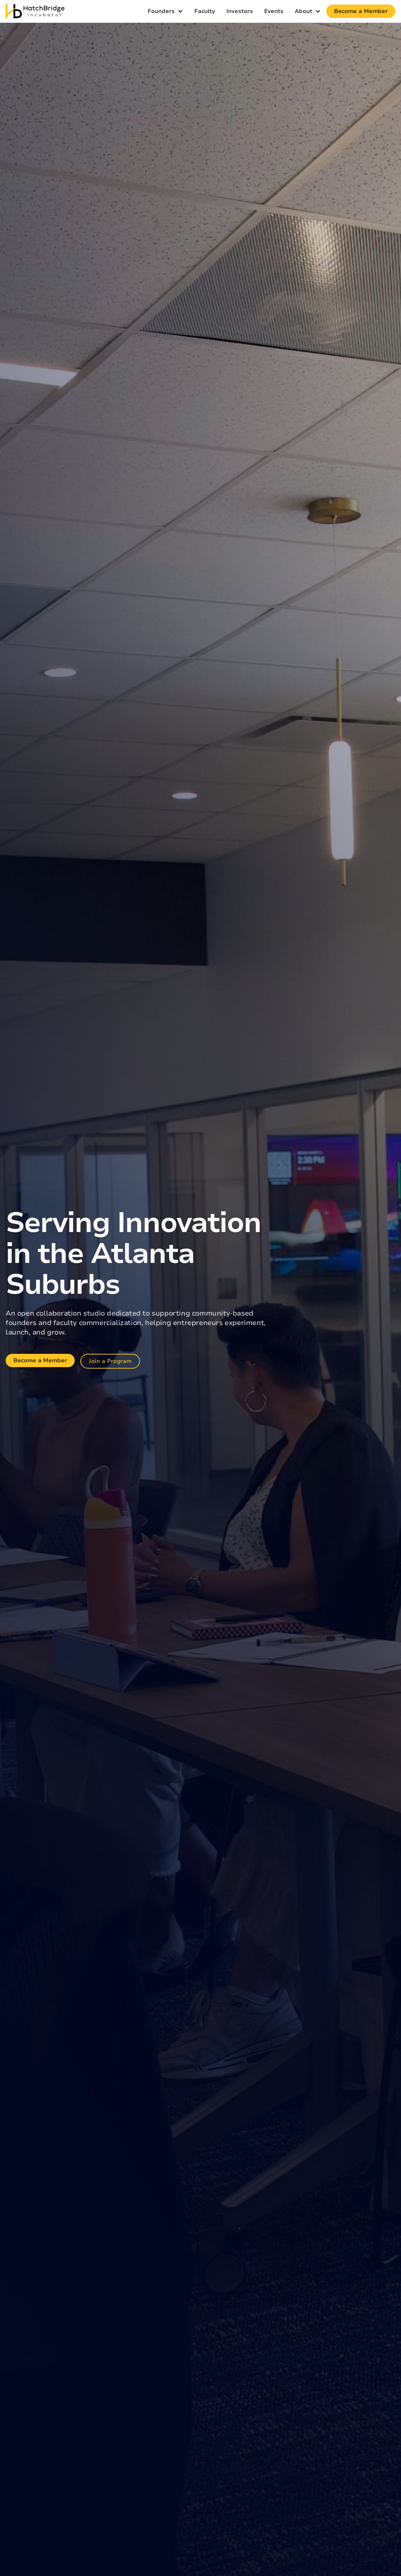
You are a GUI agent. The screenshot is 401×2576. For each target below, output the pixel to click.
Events (273, 11)
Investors (239, 11)
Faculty (204, 11)
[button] (165, 11)
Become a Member (361, 11)
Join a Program (110, 1361)
